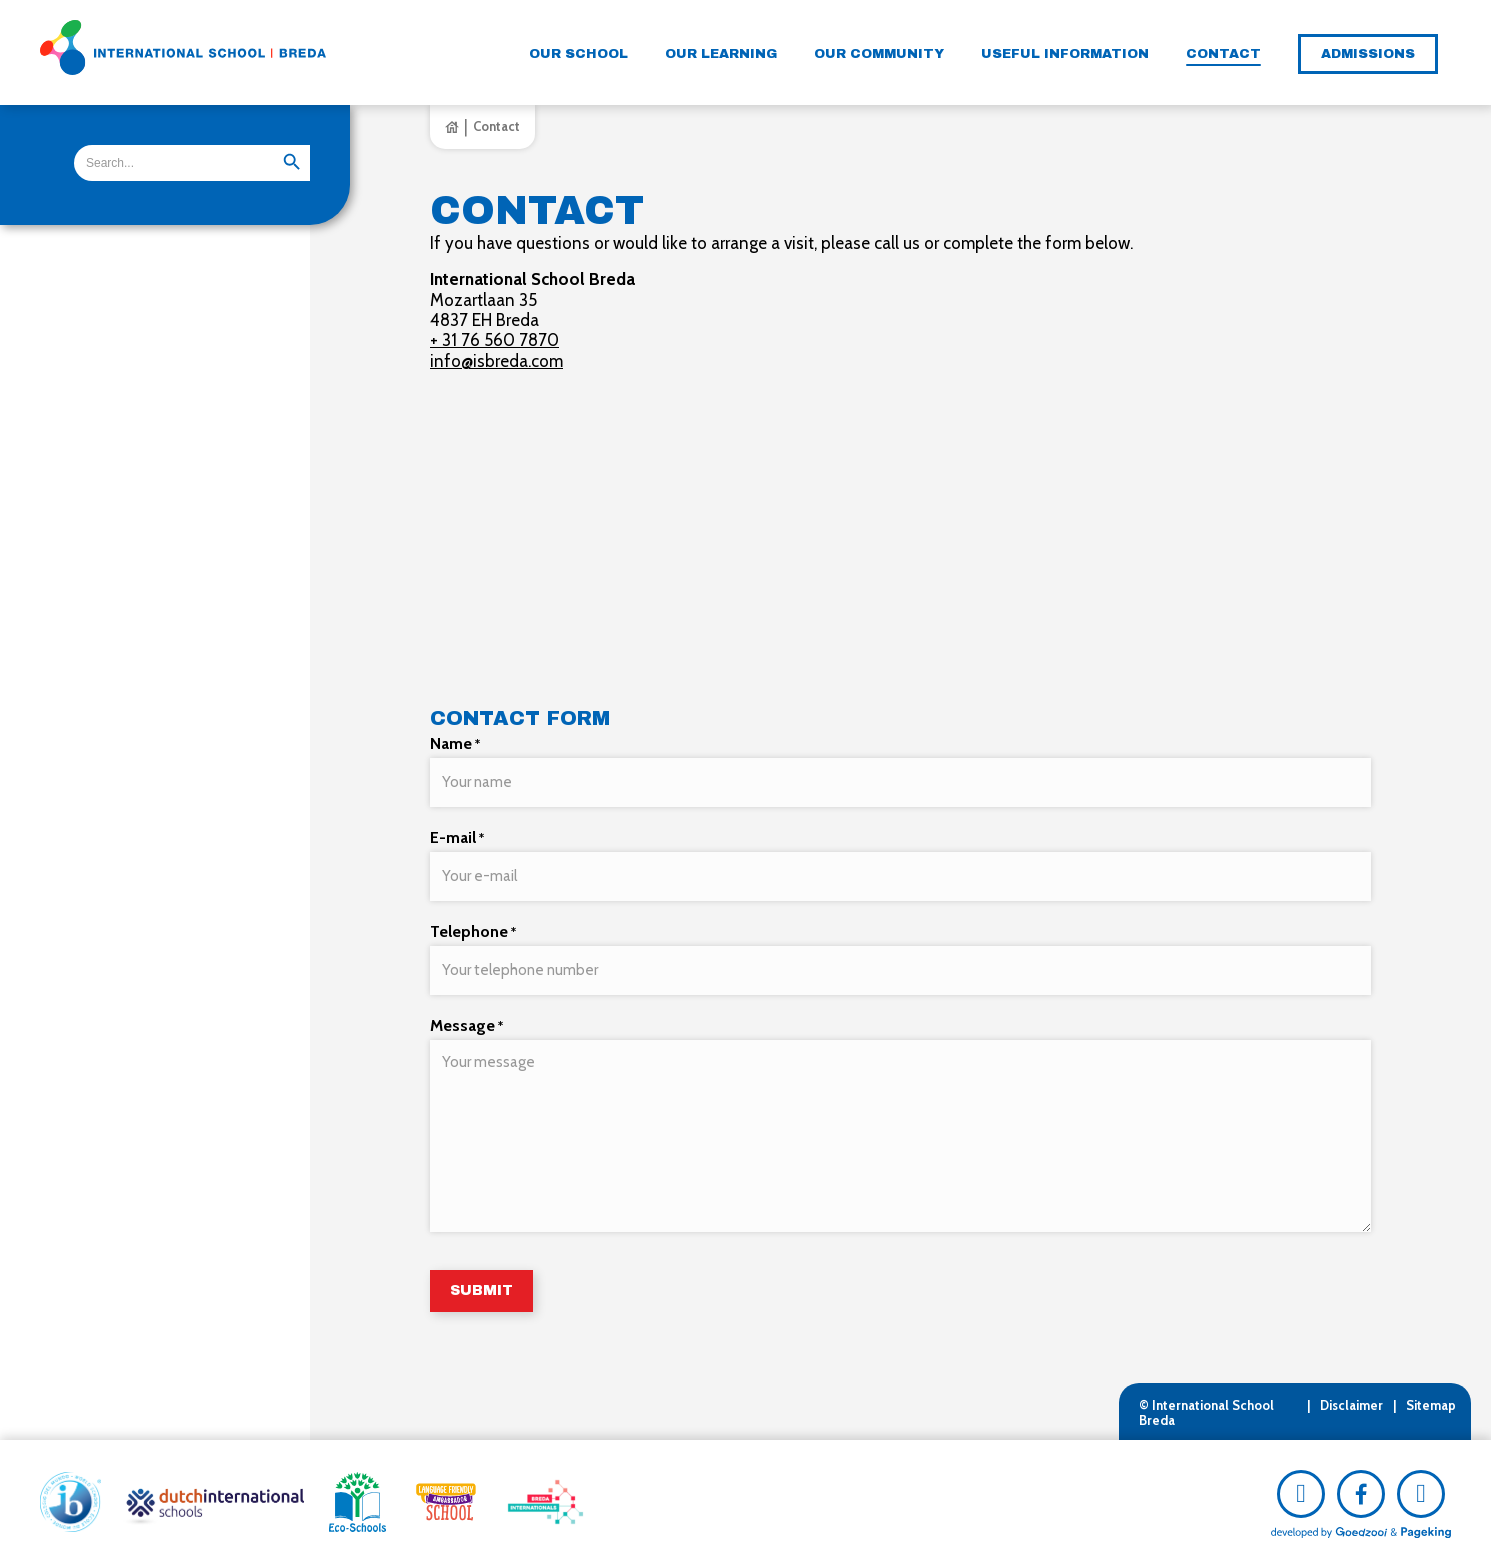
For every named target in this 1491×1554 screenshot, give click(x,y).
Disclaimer (1351, 1394)
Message (466, 1014)
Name (455, 743)
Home (452, 127)
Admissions (1368, 54)
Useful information (1065, 54)
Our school (578, 54)
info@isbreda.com (496, 361)
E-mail (457, 833)
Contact (1223, 54)
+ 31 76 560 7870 (494, 340)
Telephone (473, 924)
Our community (879, 54)
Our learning (721, 54)
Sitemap (1431, 1394)
